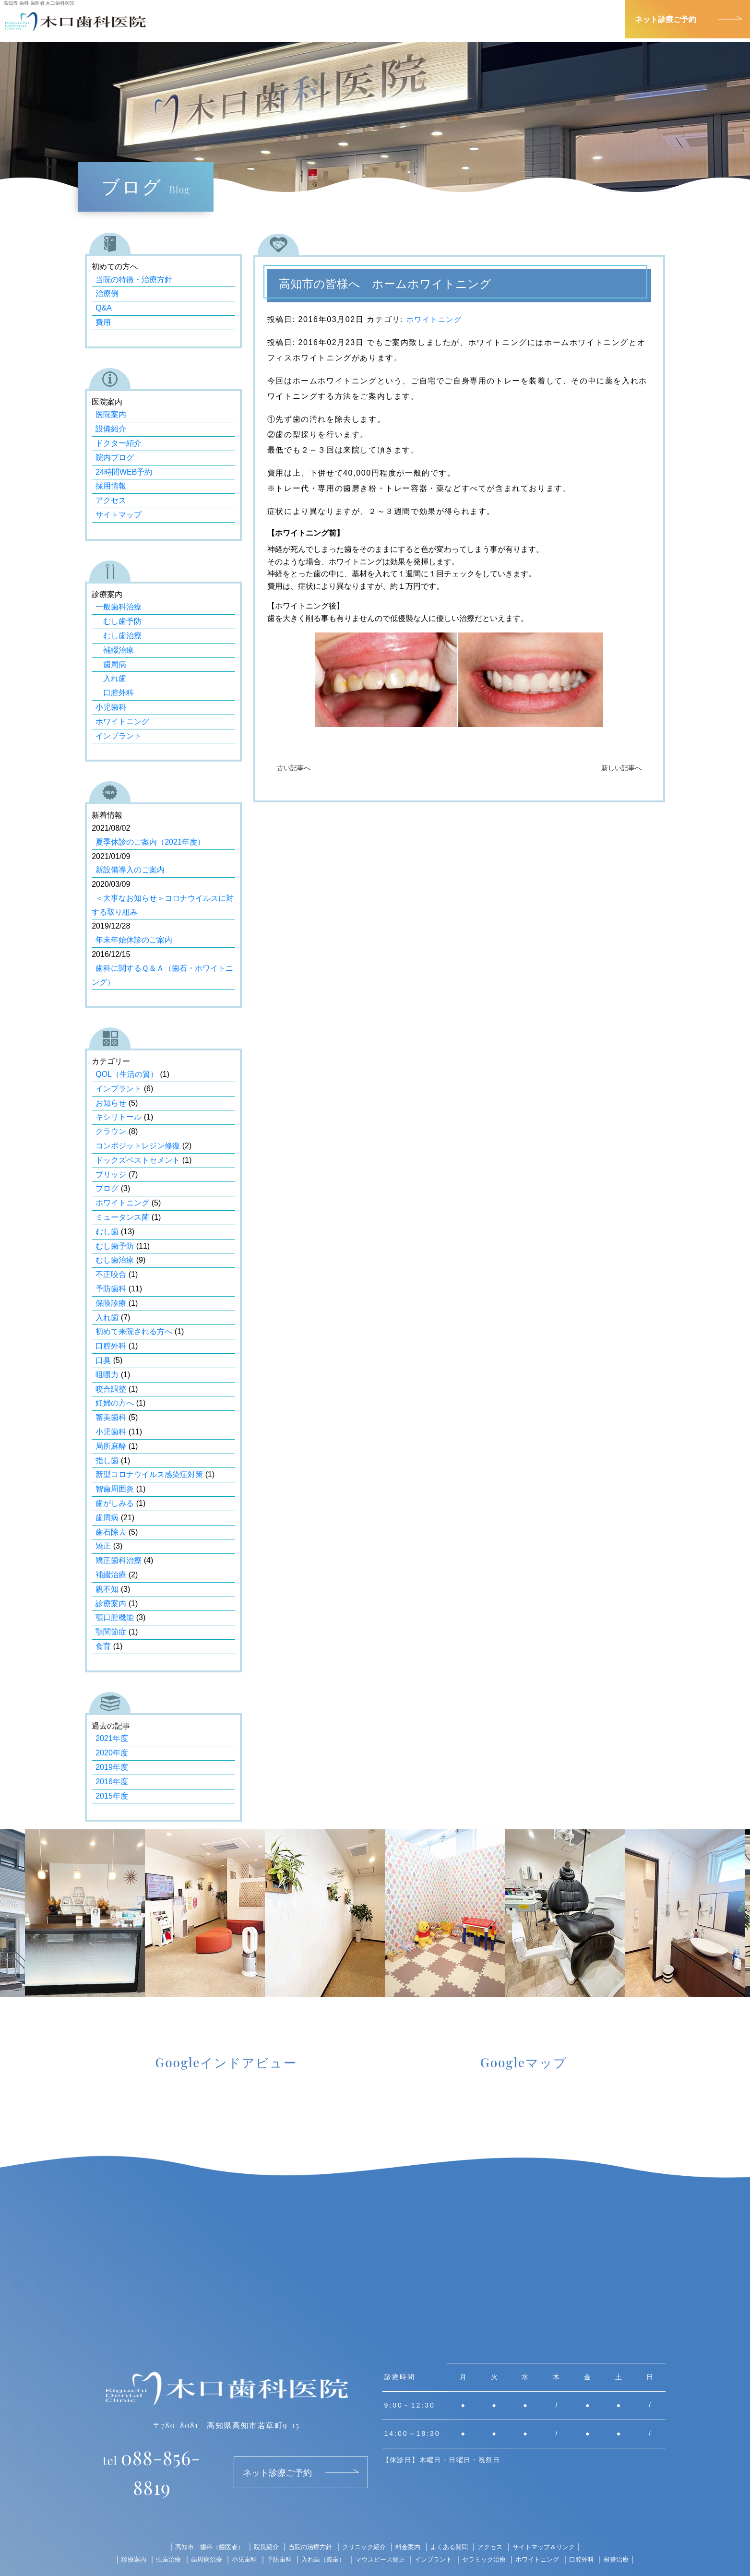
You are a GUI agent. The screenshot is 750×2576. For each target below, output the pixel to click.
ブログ (107, 1188)
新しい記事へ (621, 768)
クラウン (110, 1131)
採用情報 (110, 486)
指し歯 (107, 1460)
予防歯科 (110, 1289)
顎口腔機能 (114, 1617)
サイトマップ (118, 515)
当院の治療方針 (306, 2519)
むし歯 (107, 1232)
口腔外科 (114, 693)
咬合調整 (110, 1389)
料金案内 (410, 2519)
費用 (103, 322)
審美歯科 (110, 1417)
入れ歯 (110, 678)
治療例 (107, 293)
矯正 (103, 1546)
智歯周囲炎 (114, 1489)
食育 (103, 1646)
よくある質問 (453, 2519)
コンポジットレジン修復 (137, 1146)
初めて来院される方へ (133, 1331)
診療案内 (350, 19)
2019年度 (111, 1767)
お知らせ (110, 1103)
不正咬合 (110, 1274)
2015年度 (111, 1796)
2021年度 (111, 1738)
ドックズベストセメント (137, 1160)
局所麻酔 (110, 1446)
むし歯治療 (118, 636)
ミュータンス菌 (122, 1217)
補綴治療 (114, 650)
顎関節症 (110, 1632)
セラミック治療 (490, 2531)
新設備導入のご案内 (130, 870)
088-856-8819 (152, 2457)
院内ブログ (114, 457)
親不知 (107, 1589)
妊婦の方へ (114, 1403)
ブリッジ (110, 1174)
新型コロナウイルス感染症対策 (149, 1474)
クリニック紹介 (507, 19)
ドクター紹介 (118, 443)
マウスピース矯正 (380, 2531)
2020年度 (111, 1753)
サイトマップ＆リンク (553, 2519)
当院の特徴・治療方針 (133, 279)
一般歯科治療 (118, 607)
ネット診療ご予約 (665, 19)
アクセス (592, 19)
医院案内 (110, 414)
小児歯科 (110, 707)
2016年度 (111, 1781)
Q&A (103, 308)
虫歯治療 (156, 2531)
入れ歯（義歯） (319, 2531)
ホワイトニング (435, 319)
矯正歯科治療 (118, 1560)
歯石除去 (110, 1532)
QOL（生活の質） (126, 1074)
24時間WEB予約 (123, 472)
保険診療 (110, 1303)
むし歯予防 (118, 621)
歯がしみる (114, 1503)
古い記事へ (293, 768)
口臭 (103, 1360)
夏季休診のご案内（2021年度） (150, 842)
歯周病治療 (196, 2531)
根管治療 (630, 2531)
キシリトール (118, 1117)
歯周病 (110, 664)
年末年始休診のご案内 (133, 940)
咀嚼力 (107, 1375)
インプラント (118, 736)
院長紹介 (423, 19)
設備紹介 (110, 429)
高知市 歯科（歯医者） (200, 2519)
